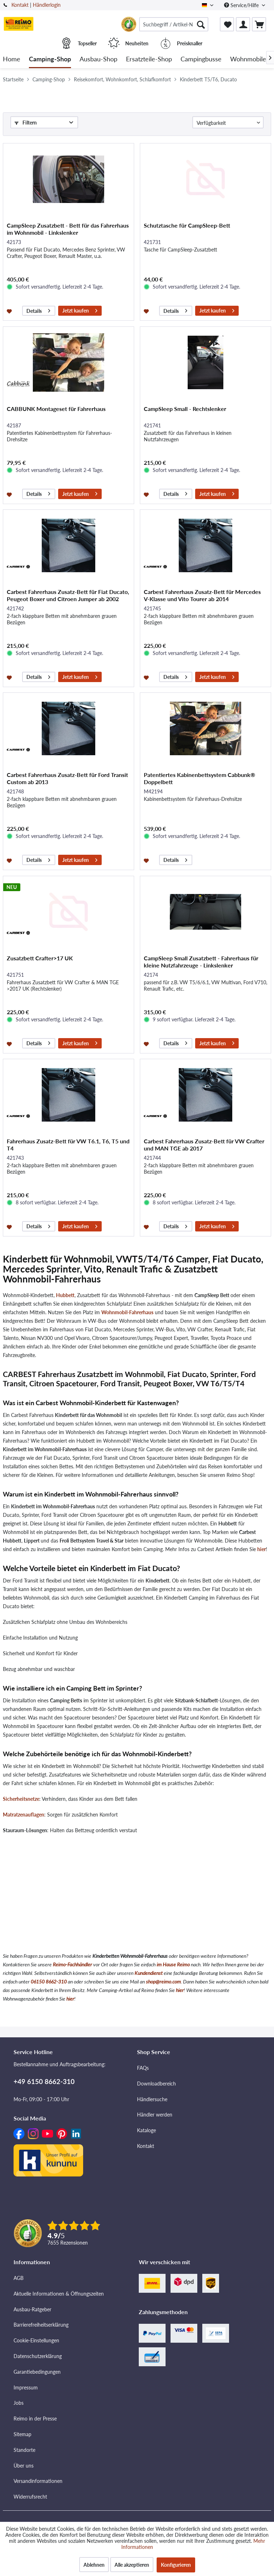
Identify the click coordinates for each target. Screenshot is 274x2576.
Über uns (24, 2466)
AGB (19, 2278)
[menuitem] (173, 24)
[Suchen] (200, 24)
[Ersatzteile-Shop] (149, 59)
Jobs (19, 2403)
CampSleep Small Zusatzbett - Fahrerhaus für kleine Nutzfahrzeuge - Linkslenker (201, 962)
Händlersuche (152, 2099)
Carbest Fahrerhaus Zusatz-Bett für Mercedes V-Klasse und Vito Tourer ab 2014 (202, 595)
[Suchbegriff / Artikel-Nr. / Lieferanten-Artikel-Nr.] (173, 24)
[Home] (11, 59)
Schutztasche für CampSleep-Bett (187, 225)
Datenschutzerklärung (38, 2356)
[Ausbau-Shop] (98, 59)
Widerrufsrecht (30, 2497)
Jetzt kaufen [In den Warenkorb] (79, 310)
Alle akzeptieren (132, 2565)
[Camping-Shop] (50, 59)
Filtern (26, 123)
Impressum (26, 2387)
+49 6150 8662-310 (44, 2081)
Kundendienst (149, 1973)
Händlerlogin (47, 5)
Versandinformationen (38, 2481)
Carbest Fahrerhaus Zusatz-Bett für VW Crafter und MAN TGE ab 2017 (204, 1145)
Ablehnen (94, 2565)
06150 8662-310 (49, 1981)
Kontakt (20, 5)
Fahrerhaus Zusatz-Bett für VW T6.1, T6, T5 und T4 (68, 1145)
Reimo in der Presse (35, 2418)
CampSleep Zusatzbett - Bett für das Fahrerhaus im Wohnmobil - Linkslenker (68, 229)
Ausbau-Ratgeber (32, 2309)
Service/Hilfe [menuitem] (242, 5)
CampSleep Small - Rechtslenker (185, 408)
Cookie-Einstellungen (36, 2340)
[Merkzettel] (227, 24)
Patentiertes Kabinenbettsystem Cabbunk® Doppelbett (199, 778)
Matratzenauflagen (23, 1815)
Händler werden (154, 2115)
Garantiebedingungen (37, 2372)
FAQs (143, 2068)
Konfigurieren (176, 2565)
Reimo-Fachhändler (72, 1964)
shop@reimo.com (163, 1981)
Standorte (24, 2450)
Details (38, 310)
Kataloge (146, 2130)
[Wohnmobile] (248, 59)
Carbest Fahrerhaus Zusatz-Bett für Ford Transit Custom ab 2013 (67, 778)
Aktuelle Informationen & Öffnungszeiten (59, 2294)
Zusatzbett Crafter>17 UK (40, 958)
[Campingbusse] (201, 59)
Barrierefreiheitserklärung (41, 2325)
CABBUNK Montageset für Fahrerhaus (56, 408)
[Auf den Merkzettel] (10, 310)
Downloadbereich (156, 2083)
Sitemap (22, 2434)
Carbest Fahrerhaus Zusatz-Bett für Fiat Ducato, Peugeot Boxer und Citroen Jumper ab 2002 (68, 595)
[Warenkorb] (259, 24)
